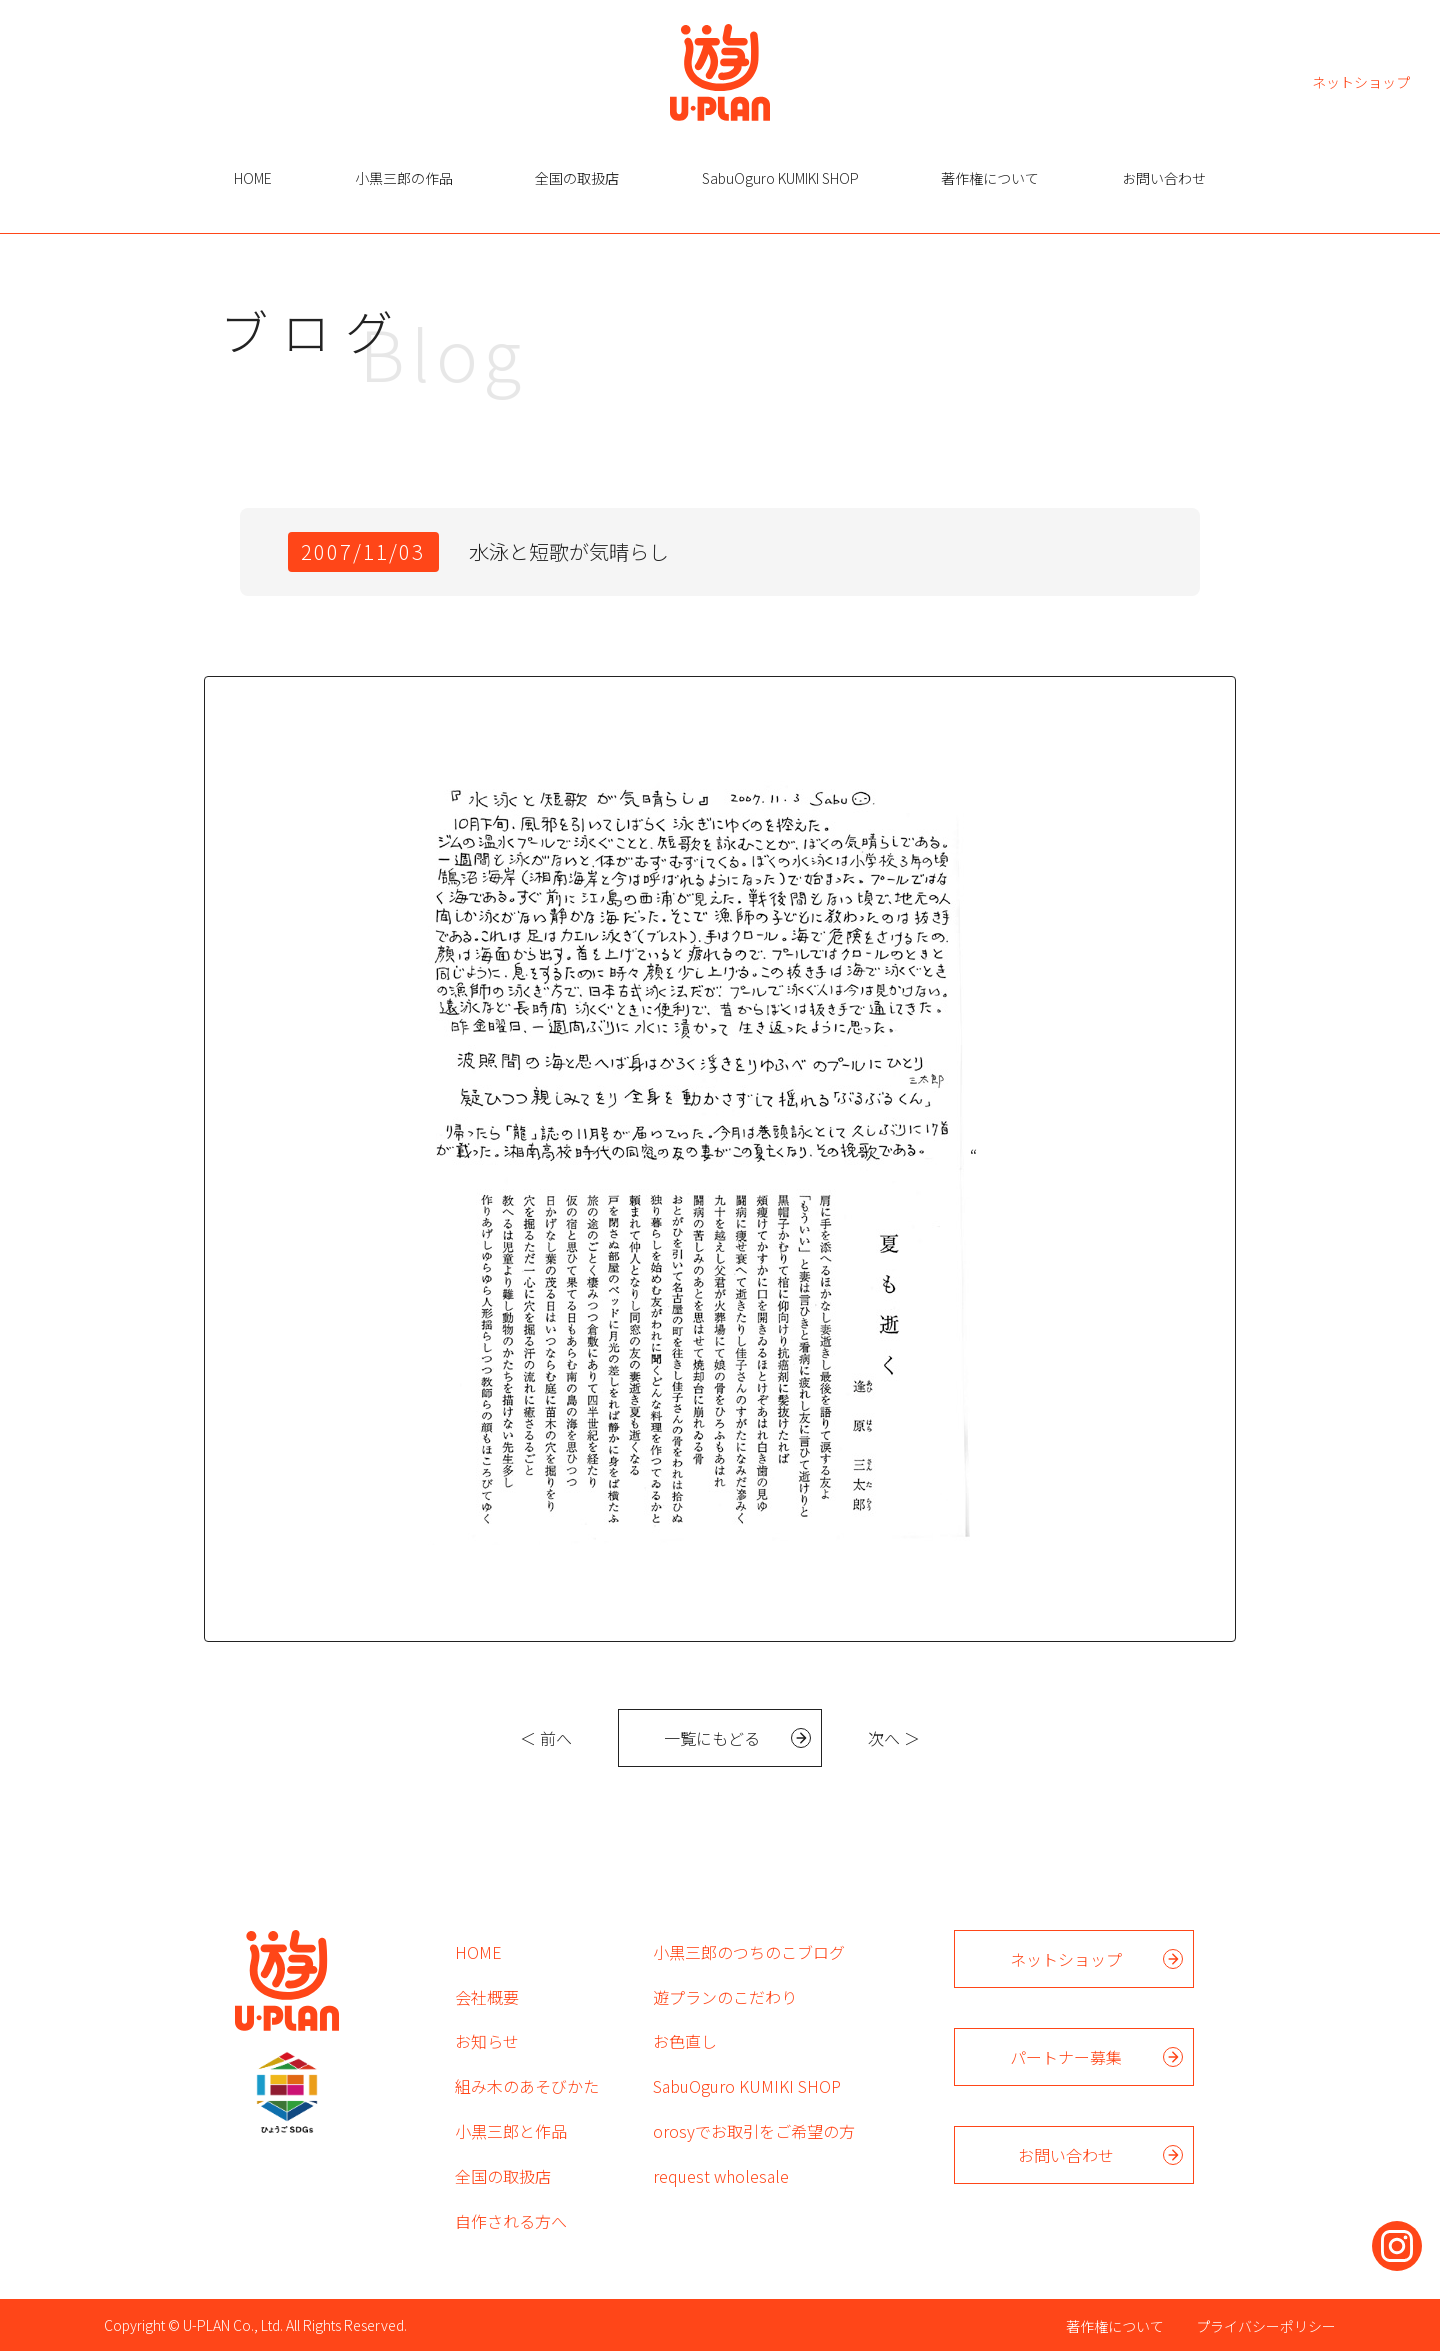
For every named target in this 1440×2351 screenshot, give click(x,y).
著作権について (990, 178)
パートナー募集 (1066, 2057)
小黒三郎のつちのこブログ (749, 1952)
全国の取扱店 (577, 178)
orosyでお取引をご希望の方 (754, 2131)
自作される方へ (511, 2221)
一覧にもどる (712, 1738)
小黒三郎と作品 (511, 2131)
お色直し (685, 2041)
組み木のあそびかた (527, 2086)
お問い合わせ (1164, 178)
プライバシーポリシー (1266, 2326)
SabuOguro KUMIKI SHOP (780, 178)
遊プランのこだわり (725, 1997)
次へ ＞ (894, 1738)
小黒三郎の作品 (404, 178)
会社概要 (487, 1997)
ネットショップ (1361, 80)
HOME (253, 178)
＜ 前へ (546, 1738)
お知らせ (487, 2041)
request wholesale (721, 2176)
